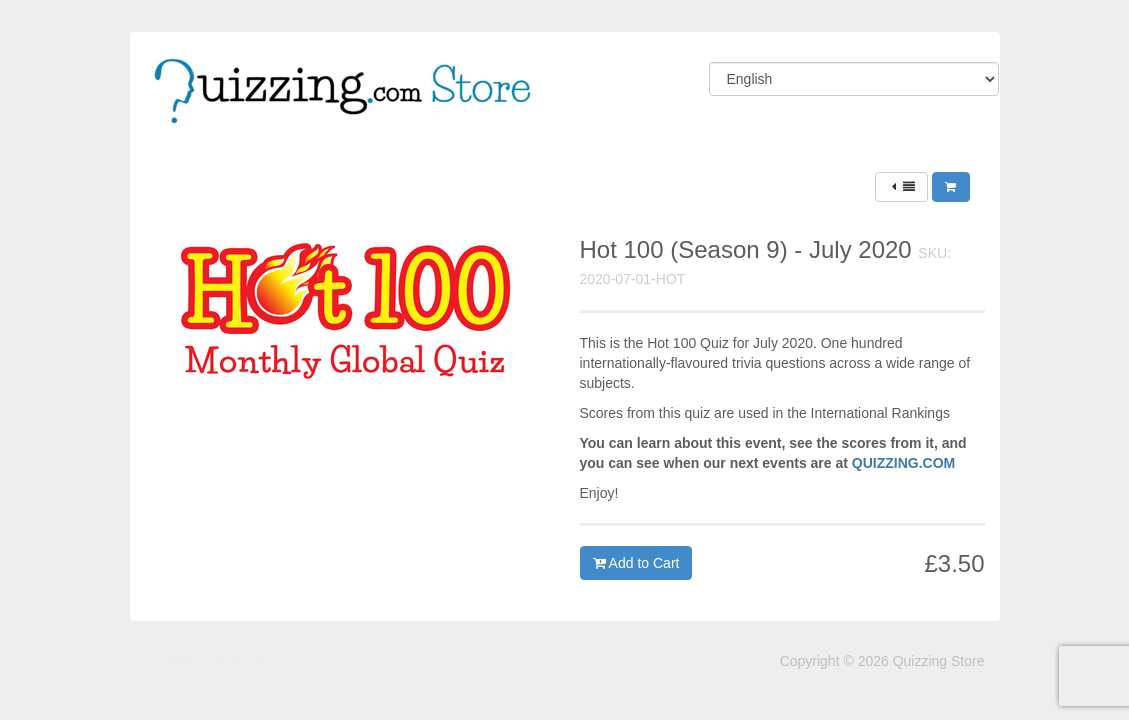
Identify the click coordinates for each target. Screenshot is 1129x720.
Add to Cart (636, 563)
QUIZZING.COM (903, 463)
